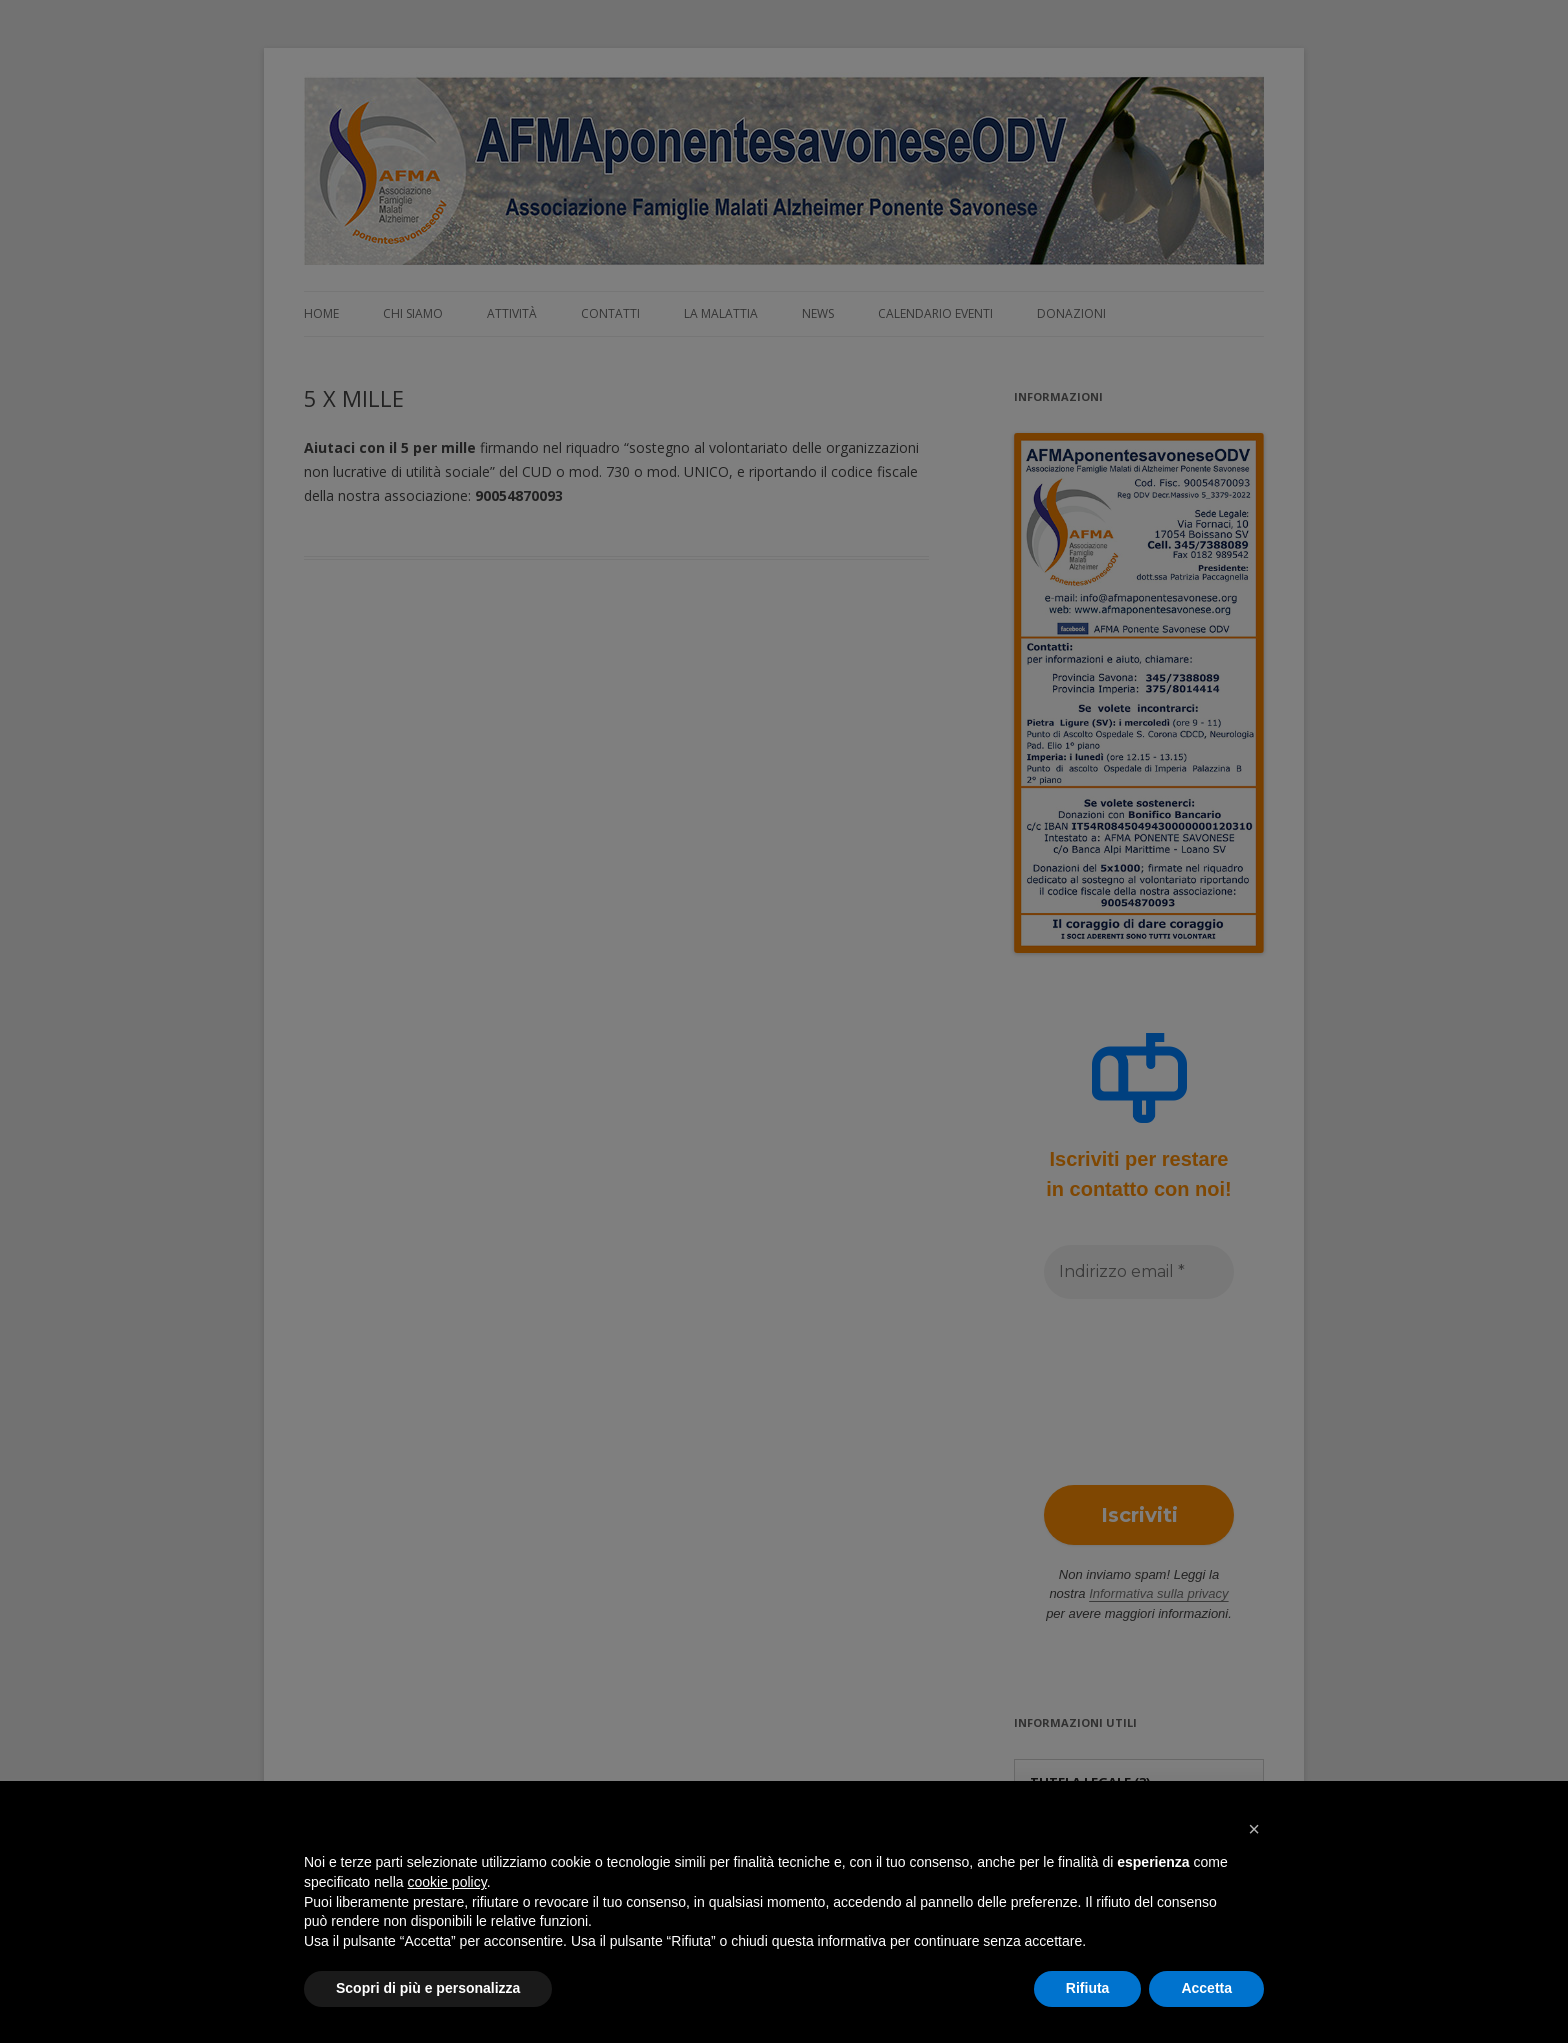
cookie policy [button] (447, 1882)
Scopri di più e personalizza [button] (428, 1988)
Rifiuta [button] (1088, 1988)
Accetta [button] (1206, 1988)
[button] (1254, 1829)
